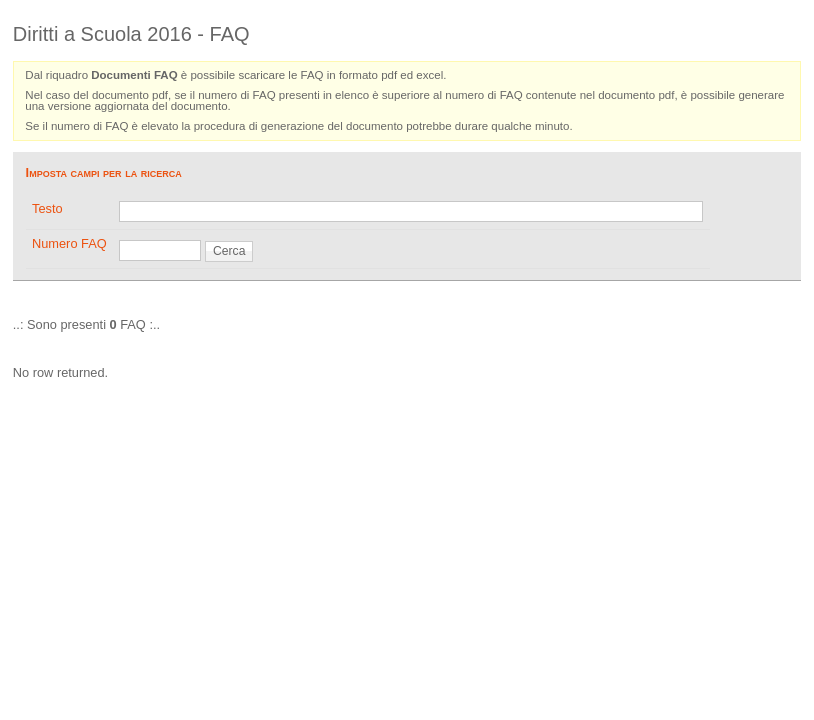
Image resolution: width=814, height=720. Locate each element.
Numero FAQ (69, 243)
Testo (47, 208)
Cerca (229, 251)
